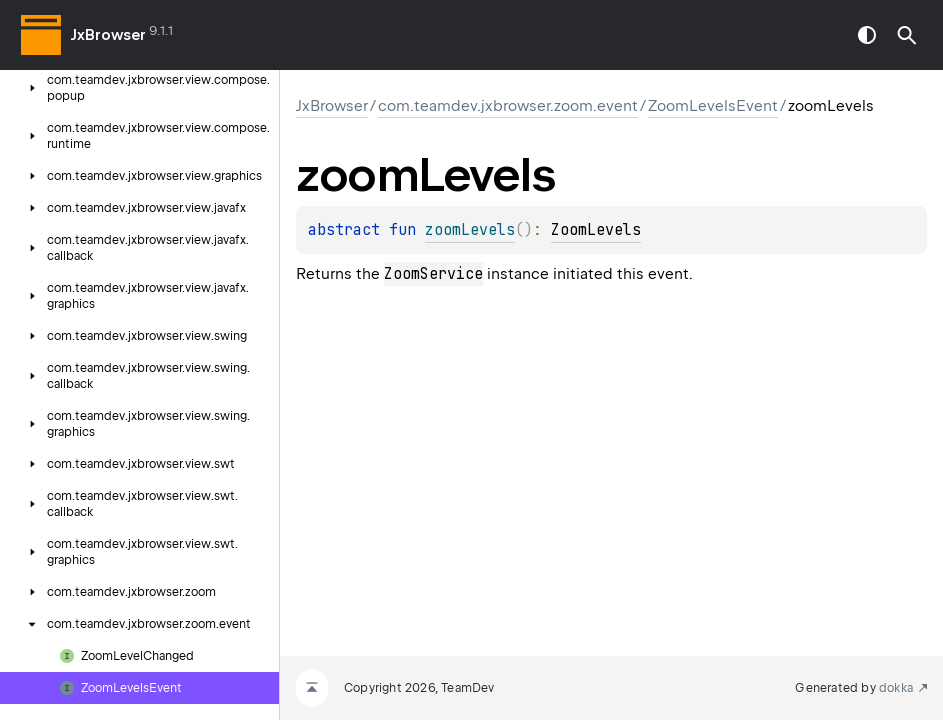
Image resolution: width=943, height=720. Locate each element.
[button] (907, 35)
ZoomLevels (596, 230)
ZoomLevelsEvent (713, 106)
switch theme (867, 35)
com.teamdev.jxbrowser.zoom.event (508, 106)
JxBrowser (108, 35)
